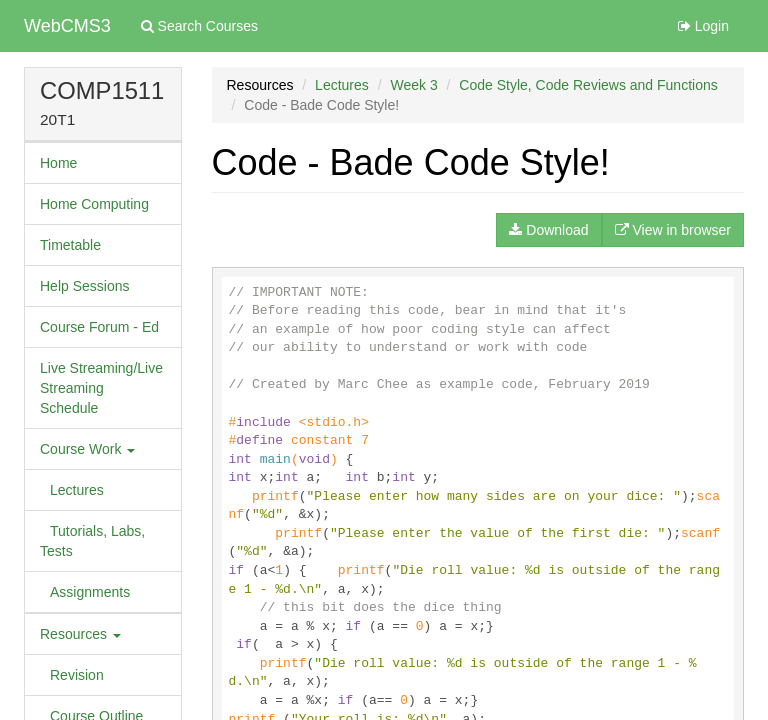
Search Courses (199, 26)
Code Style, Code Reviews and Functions (588, 85)
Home (58, 163)
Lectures (77, 490)
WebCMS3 (67, 26)
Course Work (87, 449)
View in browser (673, 230)
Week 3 (413, 85)
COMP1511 (102, 90)
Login (703, 26)
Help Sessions (85, 286)
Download (548, 230)
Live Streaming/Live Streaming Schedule (101, 388)
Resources (80, 634)
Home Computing (94, 204)
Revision (77, 675)
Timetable (70, 245)
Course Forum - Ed (99, 327)
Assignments (90, 592)
